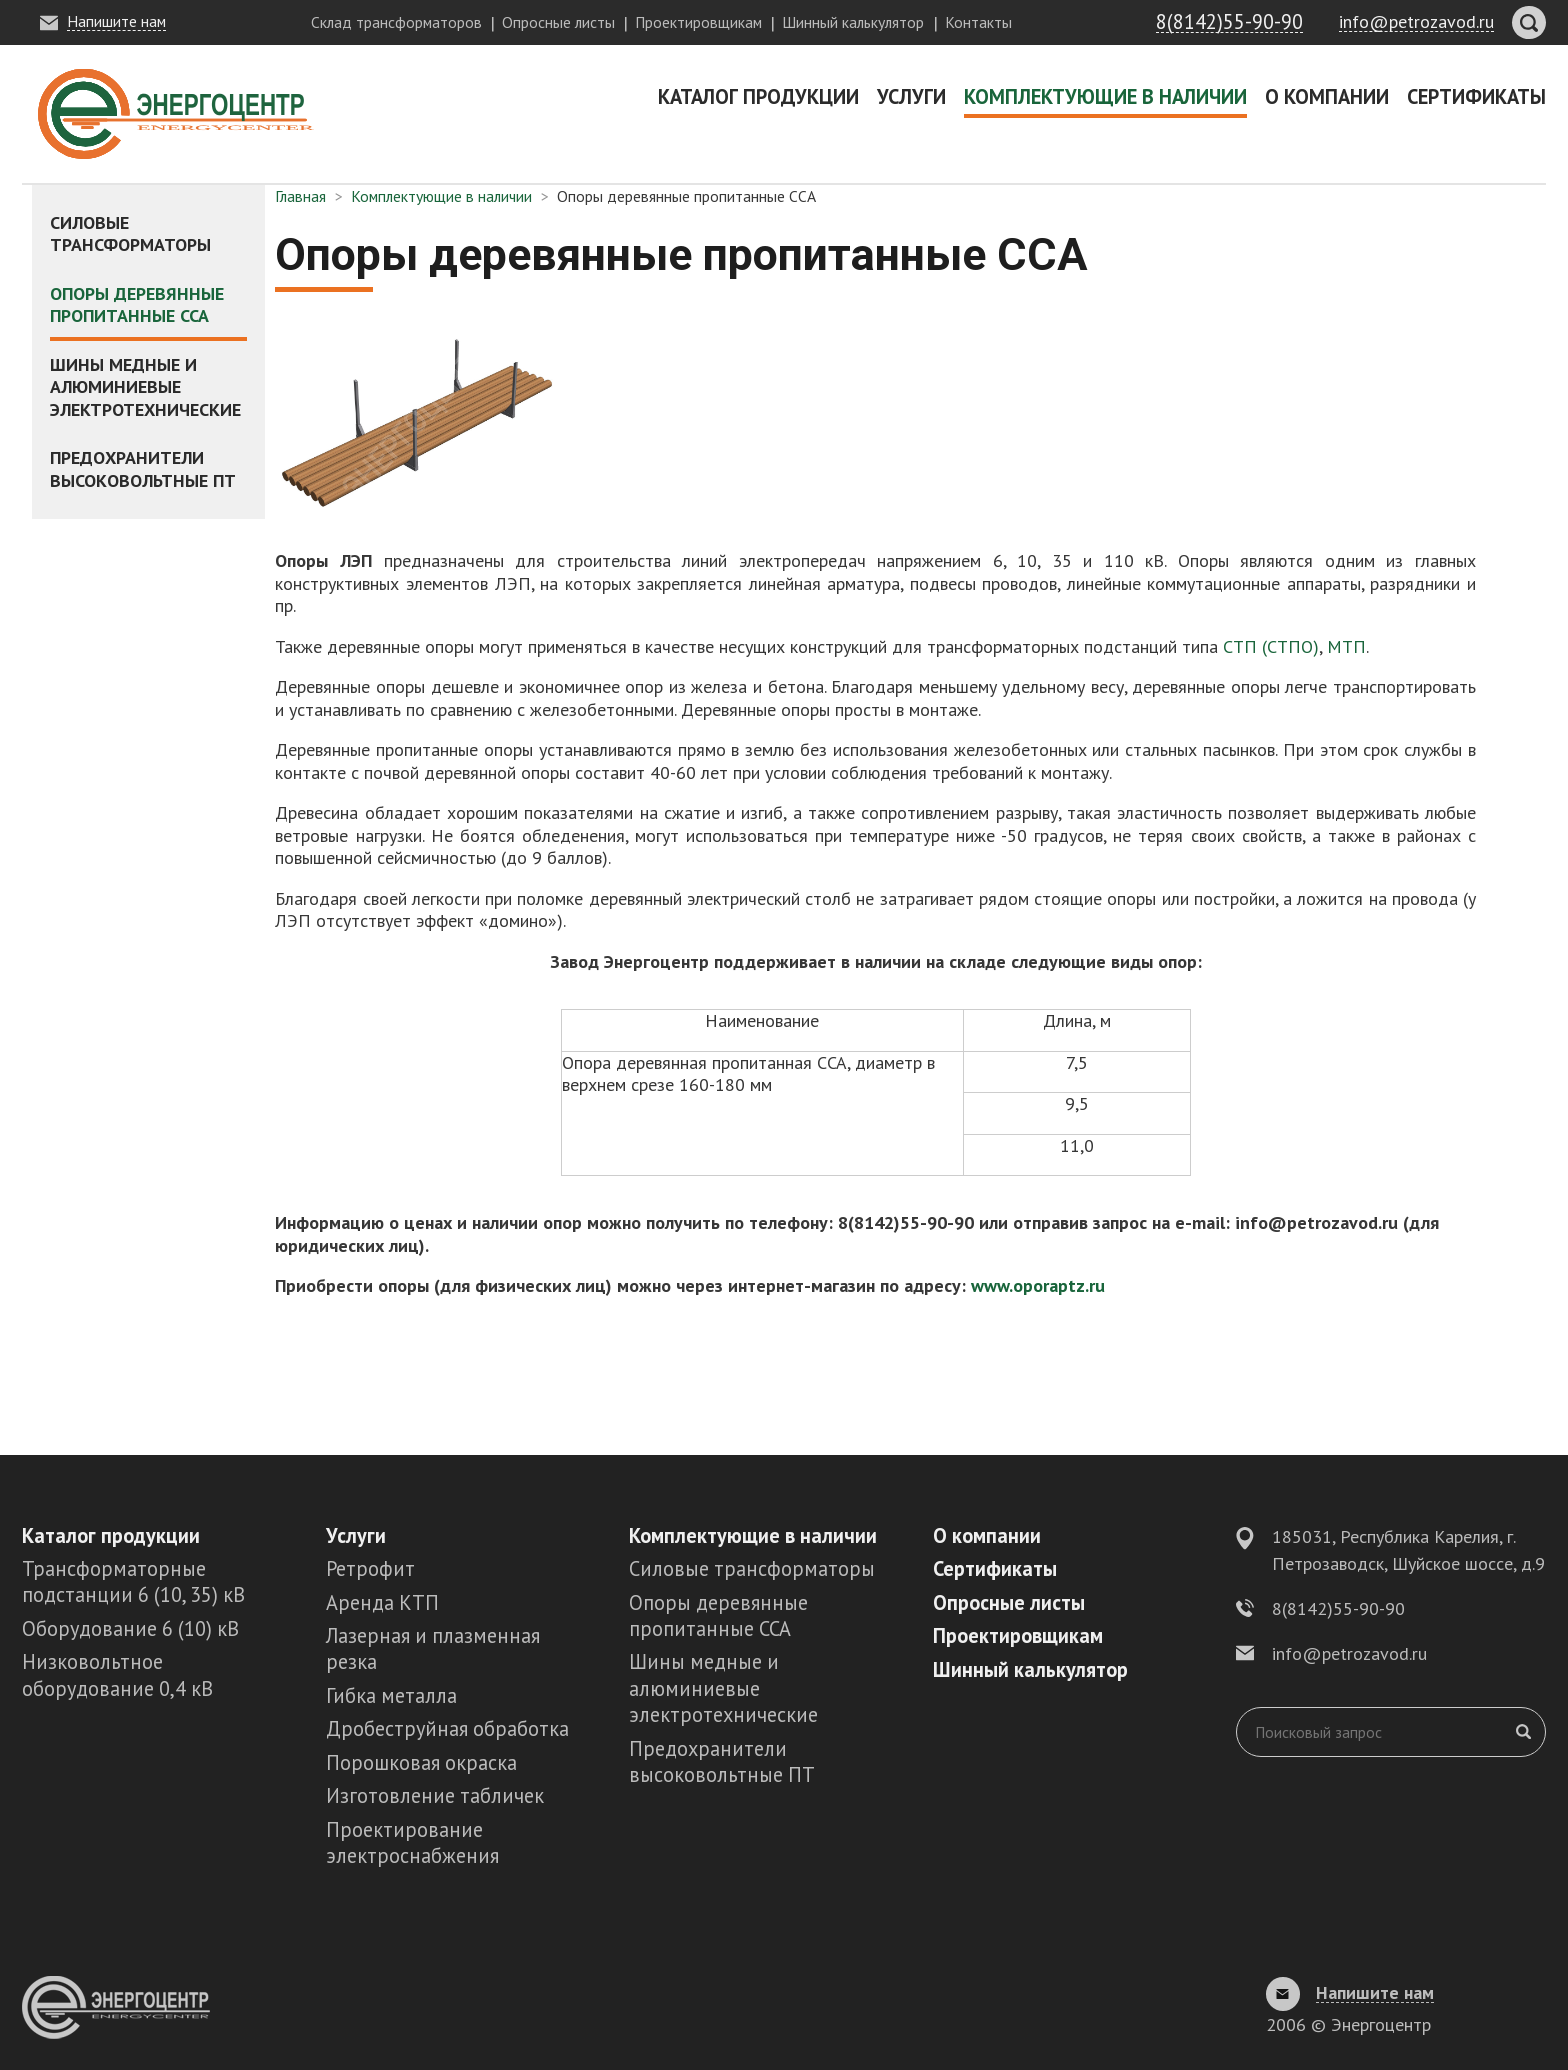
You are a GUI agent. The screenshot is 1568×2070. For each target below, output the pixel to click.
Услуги (911, 96)
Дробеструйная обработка (447, 1728)
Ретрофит (370, 1568)
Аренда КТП (382, 1602)
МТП (1344, 646)
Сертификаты (1476, 96)
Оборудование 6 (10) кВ (130, 1628)
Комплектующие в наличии (1105, 96)
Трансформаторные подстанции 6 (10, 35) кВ (133, 1581)
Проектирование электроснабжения (412, 1842)
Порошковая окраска (421, 1762)
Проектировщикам (698, 22)
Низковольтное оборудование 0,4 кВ (117, 1674)
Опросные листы (558, 22)
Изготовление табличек (435, 1795)
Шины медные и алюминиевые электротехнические (145, 387)
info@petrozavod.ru (1349, 1653)
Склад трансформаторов (396, 22)
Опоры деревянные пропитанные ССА (137, 305)
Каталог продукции (758, 96)
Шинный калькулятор (853, 22)
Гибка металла (391, 1695)
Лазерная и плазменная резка (433, 1648)
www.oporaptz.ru (1038, 1285)
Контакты (978, 22)
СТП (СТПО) (1268, 646)
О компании (1327, 96)
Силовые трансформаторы (130, 234)
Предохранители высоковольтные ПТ (143, 469)
